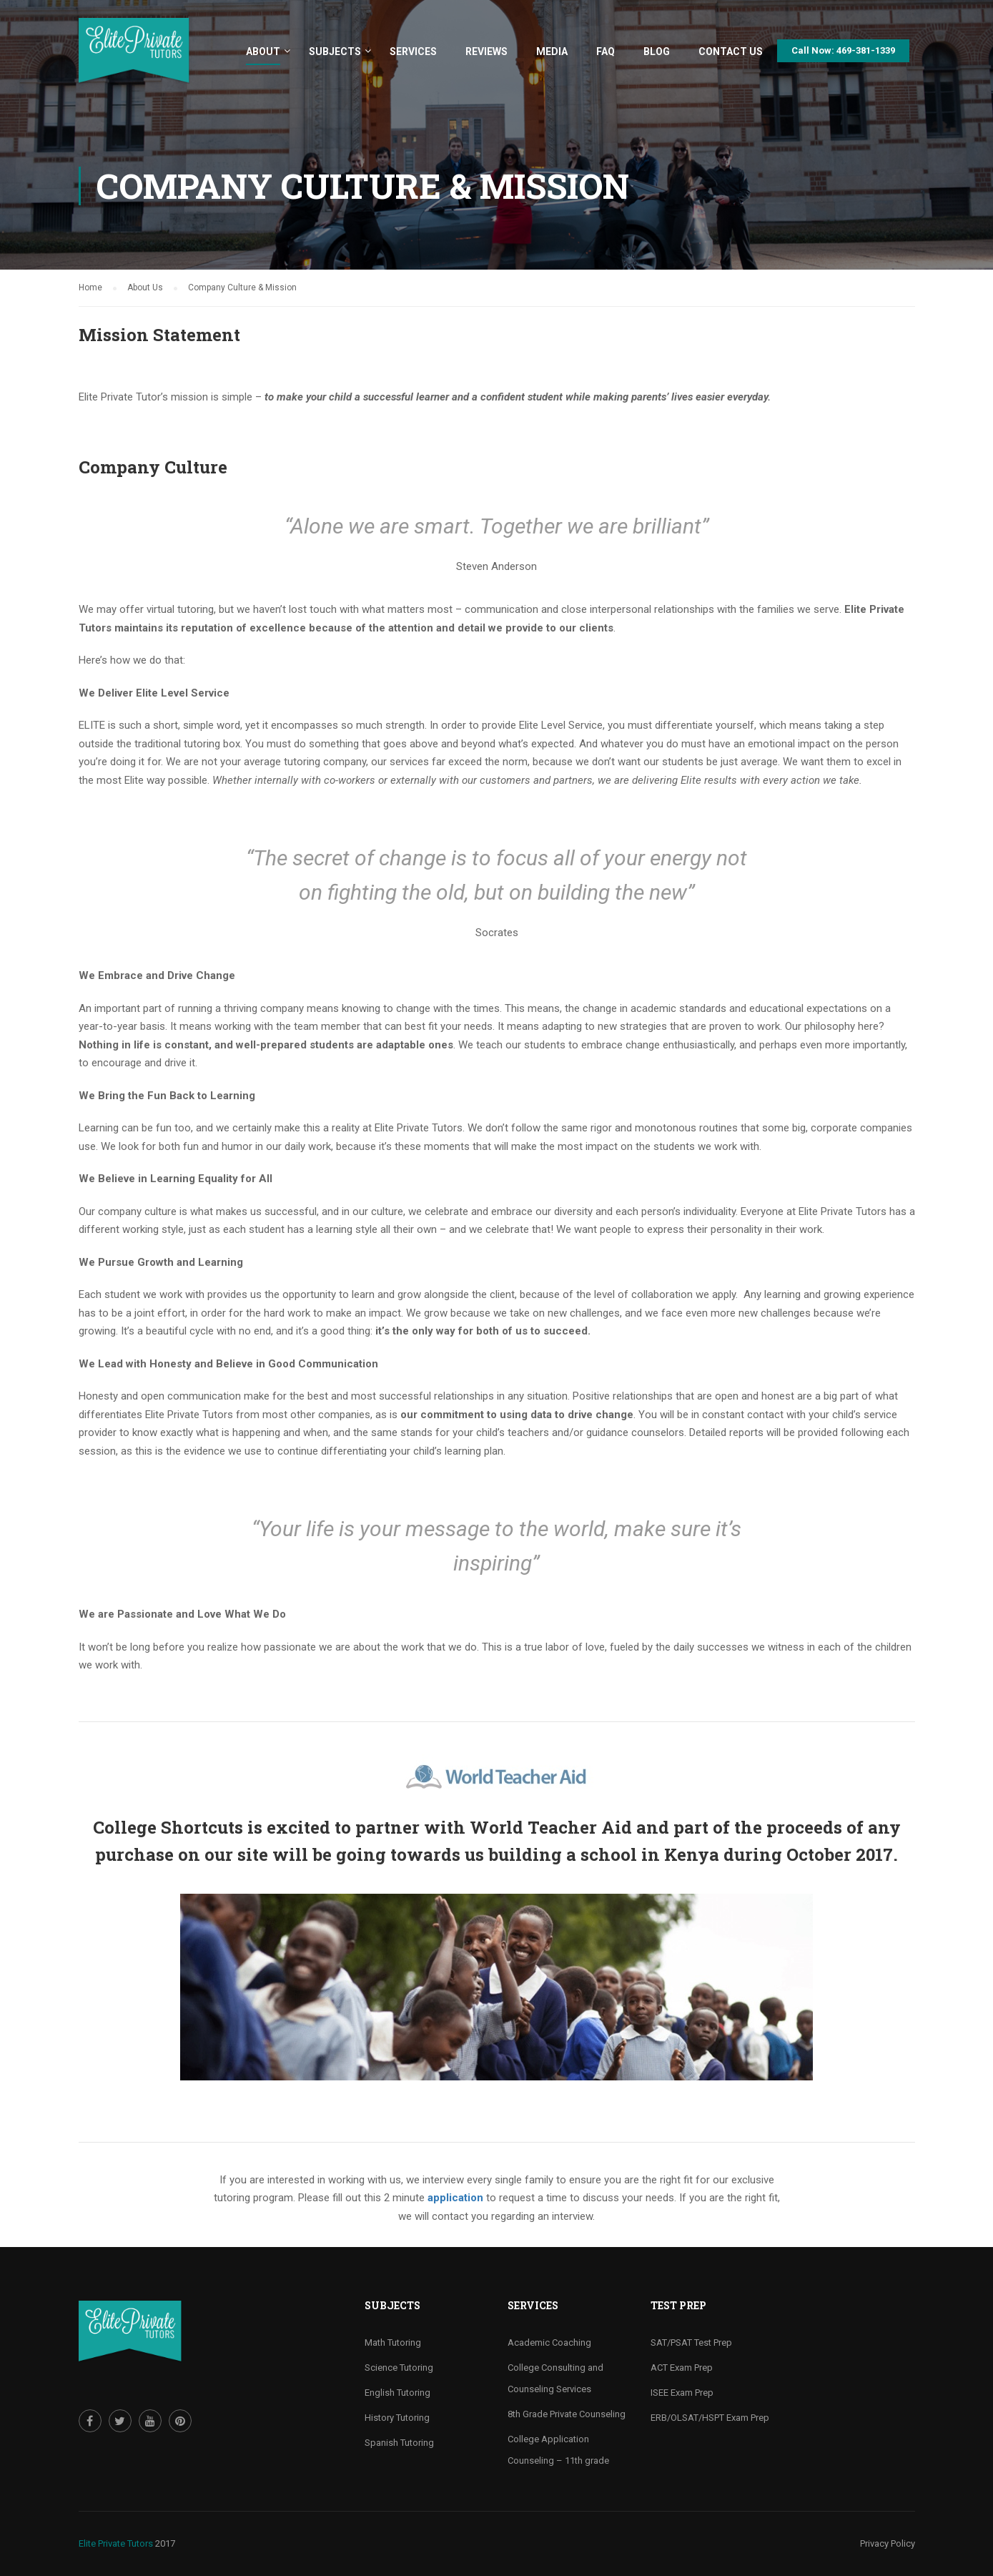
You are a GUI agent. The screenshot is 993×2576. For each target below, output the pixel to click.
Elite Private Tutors (116, 2543)
